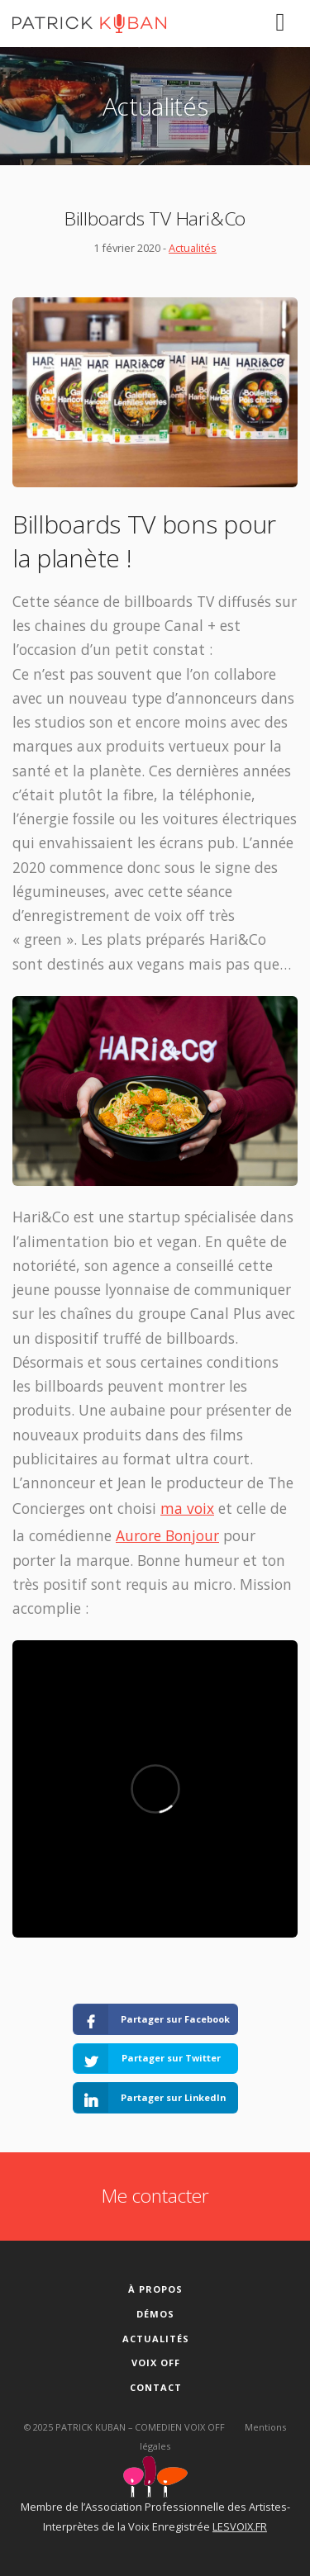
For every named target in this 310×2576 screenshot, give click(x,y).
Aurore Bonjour (167, 1535)
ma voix (187, 1508)
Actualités (193, 247)
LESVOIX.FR (239, 2526)
